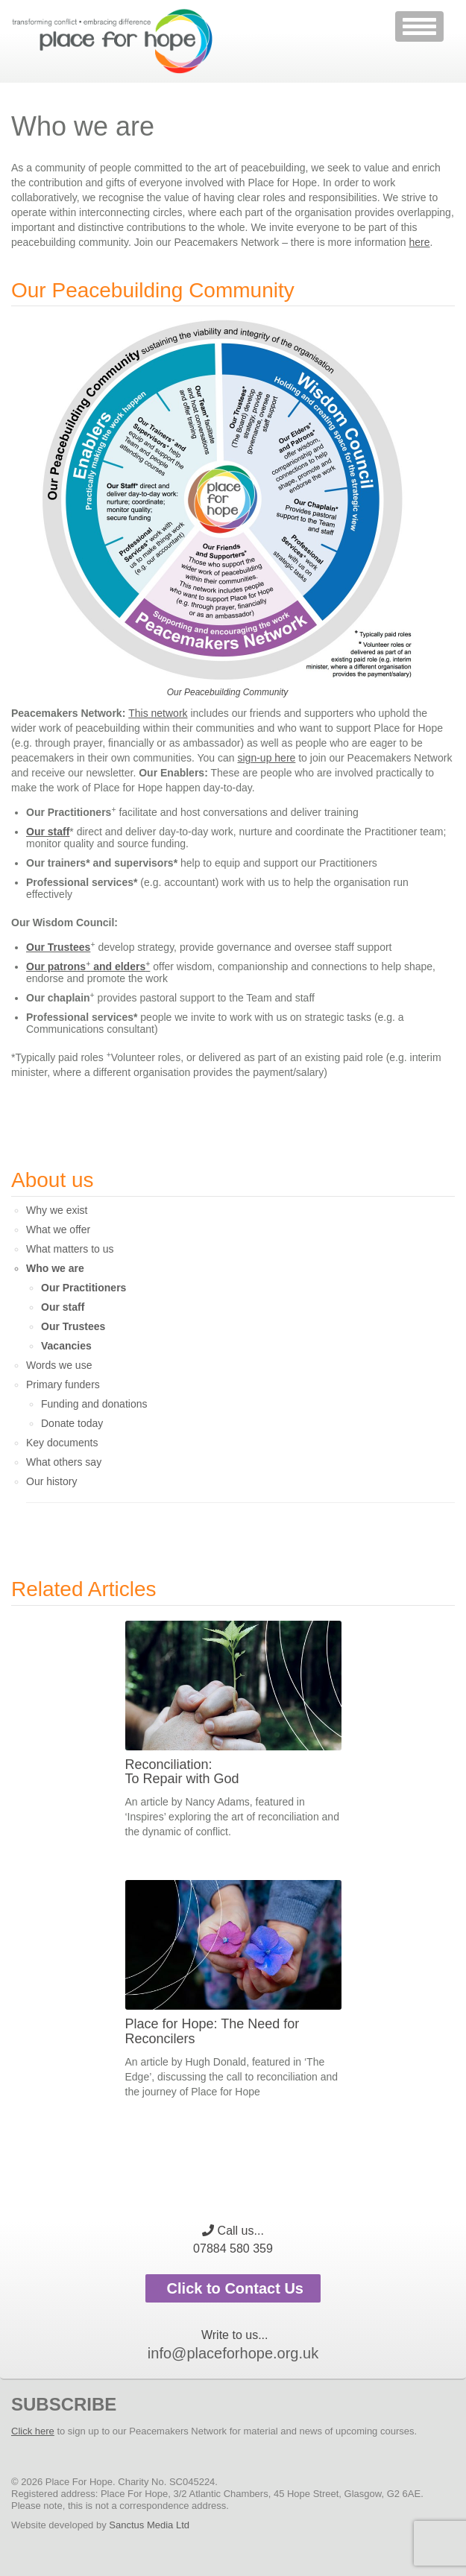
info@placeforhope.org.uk (233, 2353)
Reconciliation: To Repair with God (182, 1772)
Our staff (47, 832)
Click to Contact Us (233, 2288)
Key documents (62, 1443)
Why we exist (56, 1210)
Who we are (55, 1268)
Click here (32, 2431)
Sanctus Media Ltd (149, 2525)
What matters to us (69, 1249)
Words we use (59, 1365)
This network (157, 713)
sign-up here (267, 758)
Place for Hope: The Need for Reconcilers (212, 2031)
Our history (51, 1481)
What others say (63, 1462)
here (419, 242)
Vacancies (66, 1346)
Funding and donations (94, 1404)
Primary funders (63, 1384)
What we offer (58, 1229)
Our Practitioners (83, 1288)
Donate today (72, 1423)
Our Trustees (58, 947)
